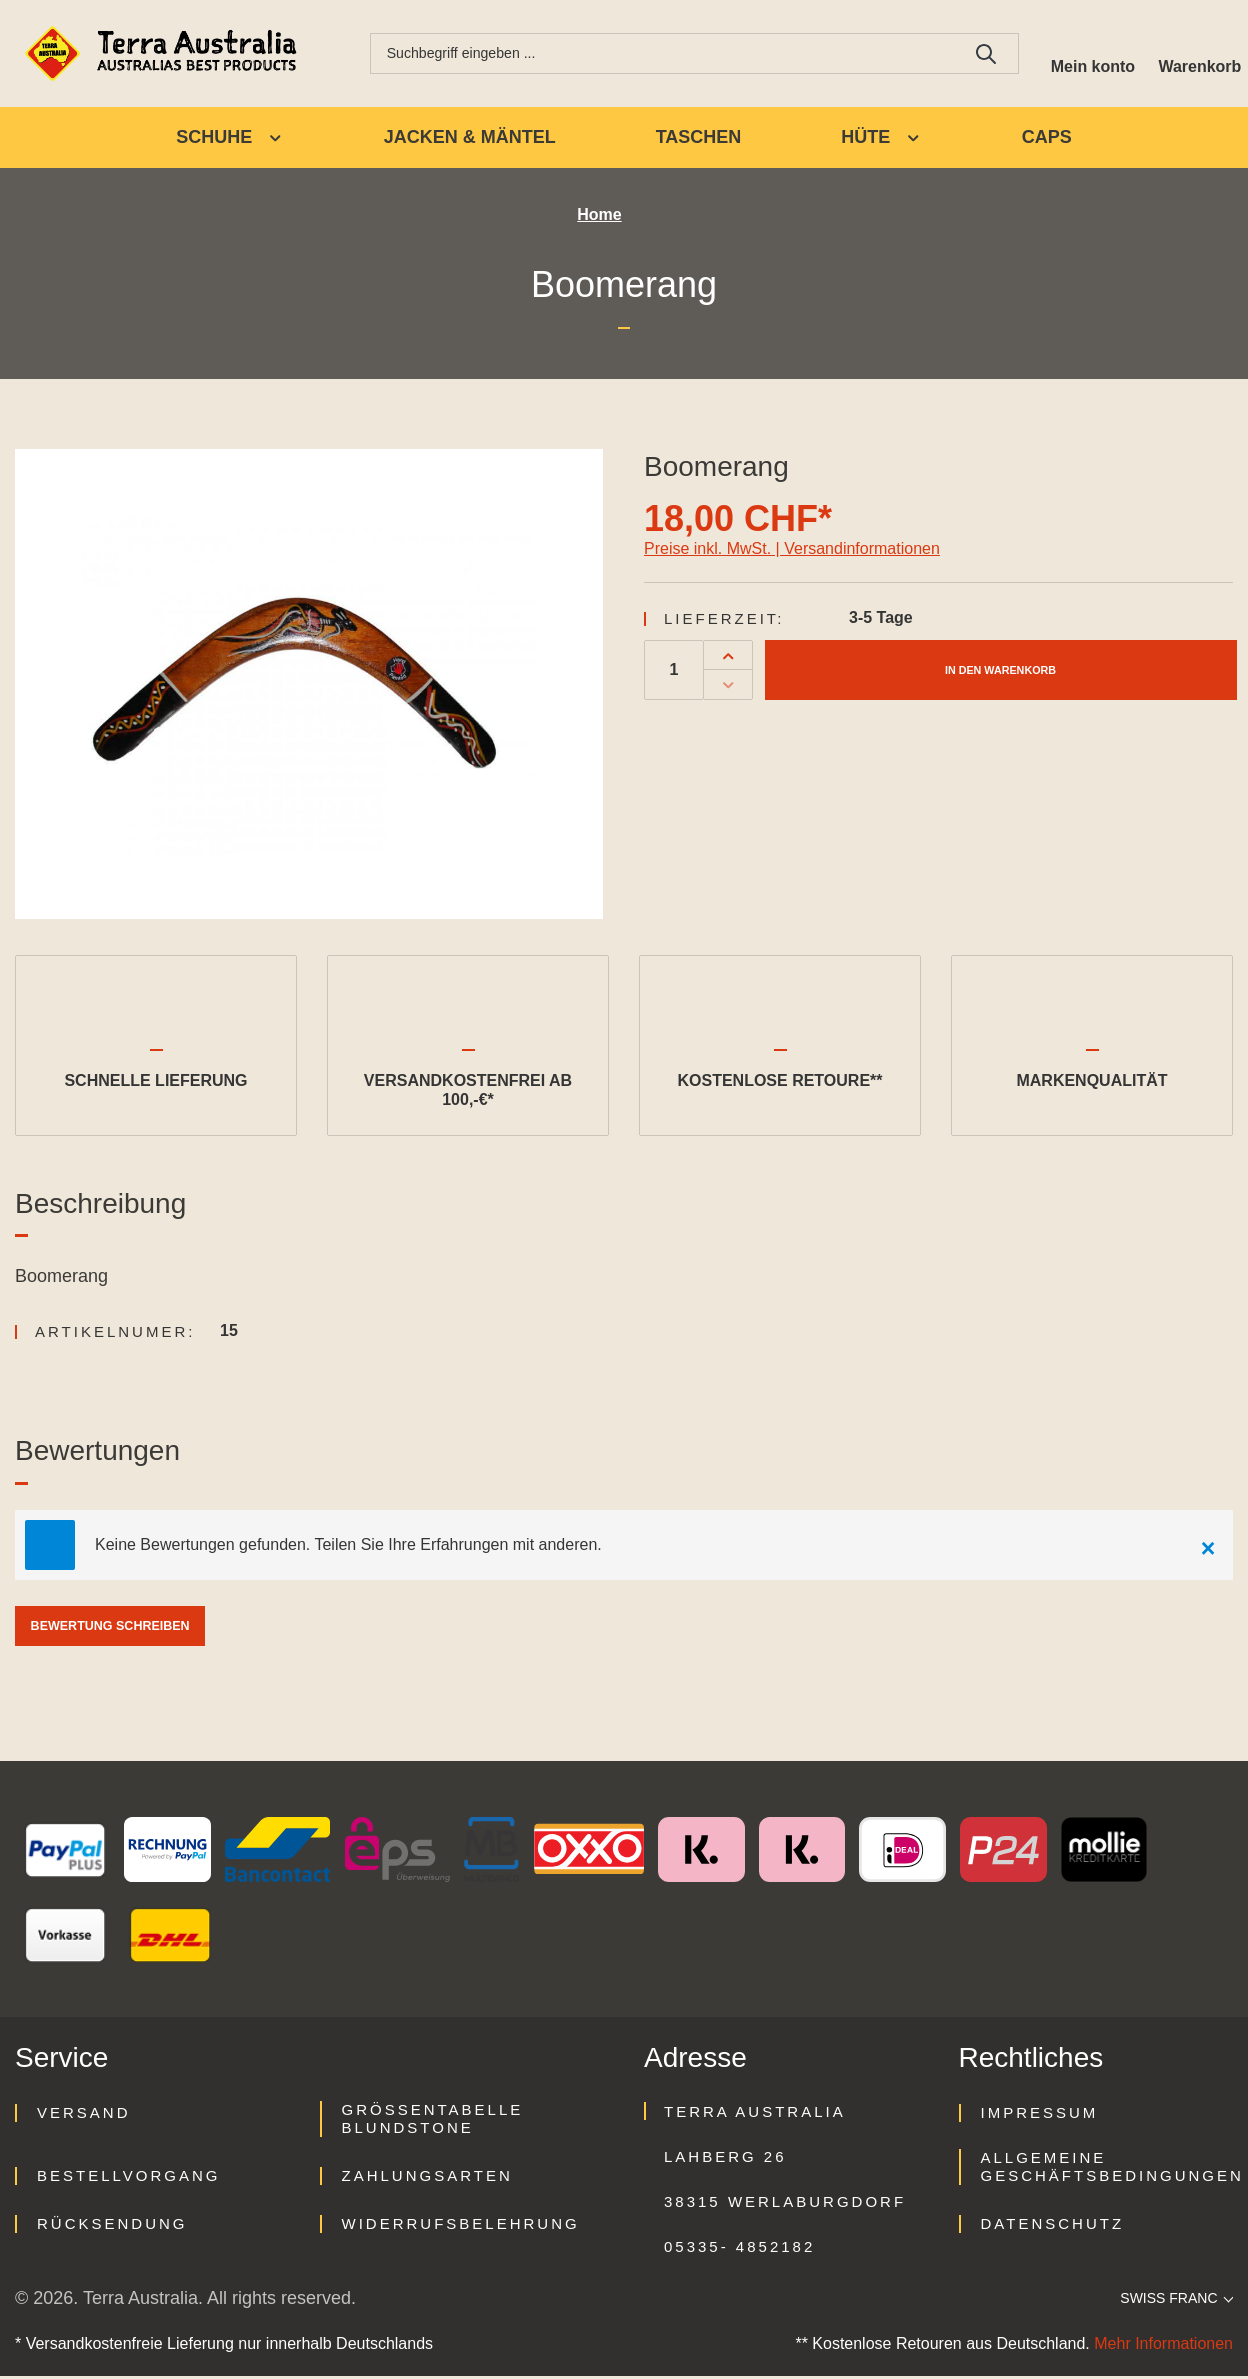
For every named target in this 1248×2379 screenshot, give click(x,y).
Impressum (1040, 2115)
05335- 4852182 (739, 2249)
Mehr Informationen (1163, 2346)
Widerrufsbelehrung (461, 2226)
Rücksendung (112, 2226)
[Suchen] (969, 55)
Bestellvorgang (128, 2178)
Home (599, 218)
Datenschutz (1053, 2226)
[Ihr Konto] (1080, 55)
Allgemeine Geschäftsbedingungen (1112, 2169)
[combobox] (654, 55)
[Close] (1208, 1548)
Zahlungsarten (427, 2178)
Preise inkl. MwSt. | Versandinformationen (792, 551)
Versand (84, 2115)
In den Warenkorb (1000, 672)
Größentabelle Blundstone (433, 2121)
